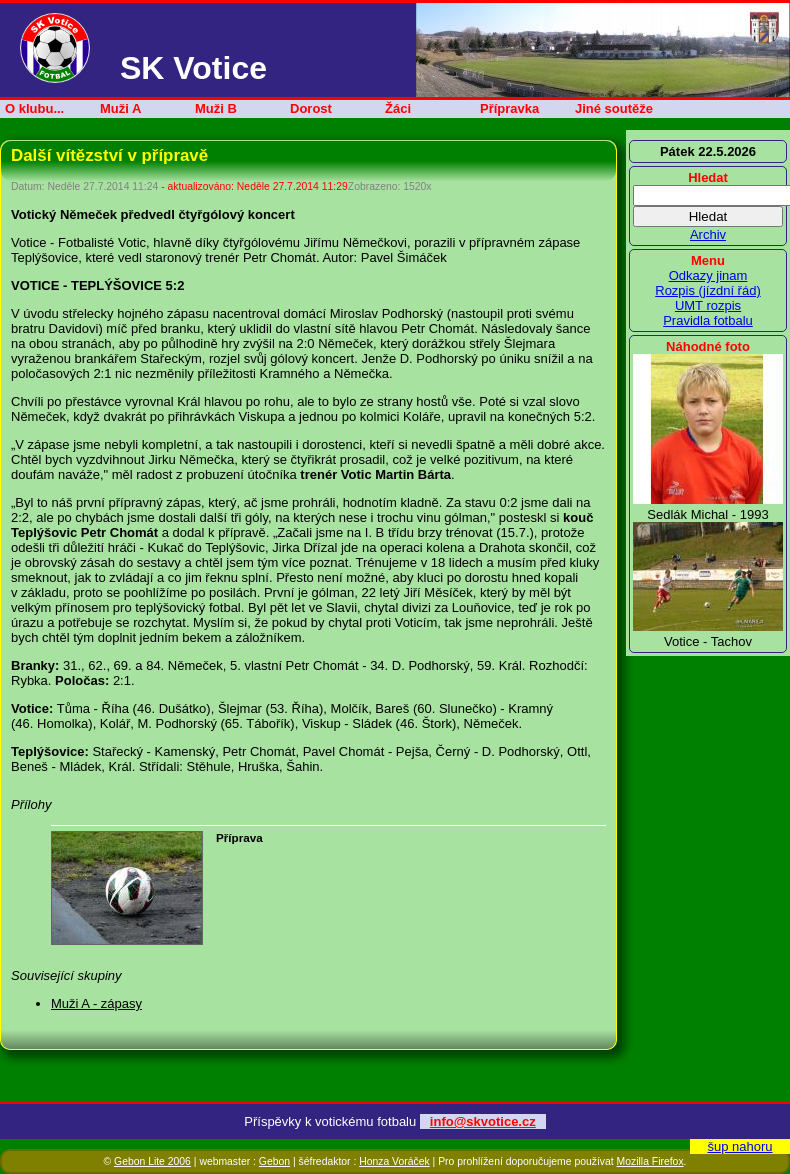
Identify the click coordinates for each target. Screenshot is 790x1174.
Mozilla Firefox (650, 1161)
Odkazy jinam (708, 275)
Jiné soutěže (614, 108)
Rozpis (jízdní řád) (707, 290)
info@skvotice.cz (483, 1121)
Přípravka (509, 108)
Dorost (311, 108)
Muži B (216, 108)
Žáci (398, 108)
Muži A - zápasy (96, 1003)
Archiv (708, 234)
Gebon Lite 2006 (152, 1161)
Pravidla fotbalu (708, 320)
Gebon (274, 1161)
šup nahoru (739, 1146)
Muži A (120, 108)
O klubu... (34, 108)
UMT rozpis (708, 305)
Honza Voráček (394, 1161)
